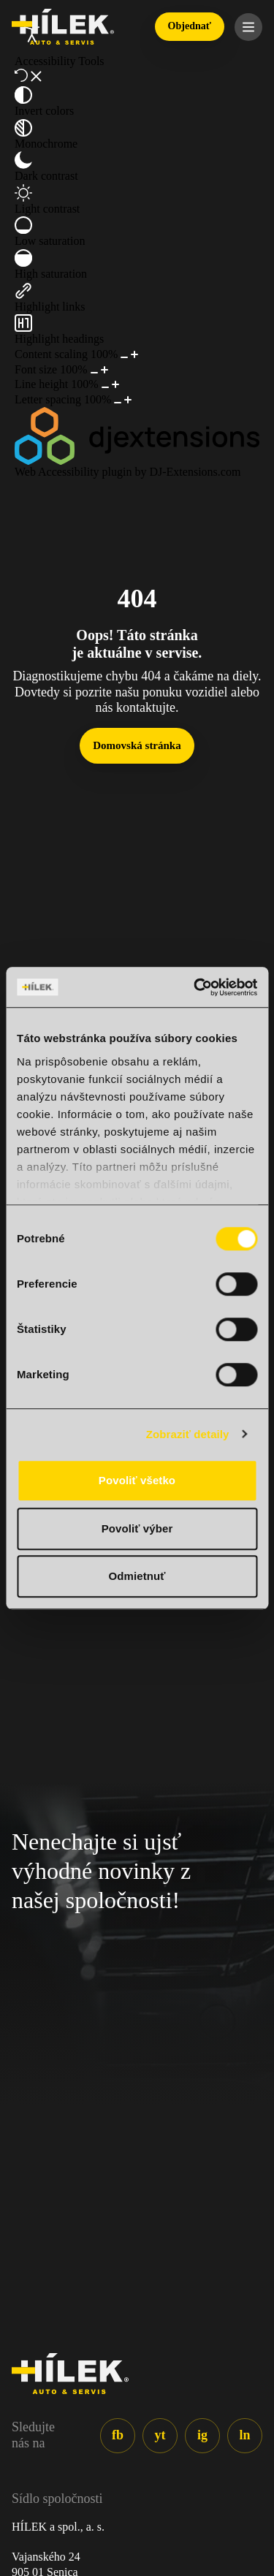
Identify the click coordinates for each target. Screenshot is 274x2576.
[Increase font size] (104, 369)
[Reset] (21, 75)
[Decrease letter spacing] (117, 402)
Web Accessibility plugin (73, 472)
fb (117, 2435)
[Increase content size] (134, 354)
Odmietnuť (136, 1576)
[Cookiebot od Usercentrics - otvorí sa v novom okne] (195, 987)
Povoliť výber (137, 1528)
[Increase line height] (115, 384)
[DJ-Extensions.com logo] (137, 436)
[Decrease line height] (105, 387)
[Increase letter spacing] (128, 399)
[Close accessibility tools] (36, 76)
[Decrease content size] (124, 357)
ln (244, 2435)
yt (160, 2435)
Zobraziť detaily (187, 1434)
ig (202, 2435)
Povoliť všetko (137, 1480)
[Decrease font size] (94, 372)
